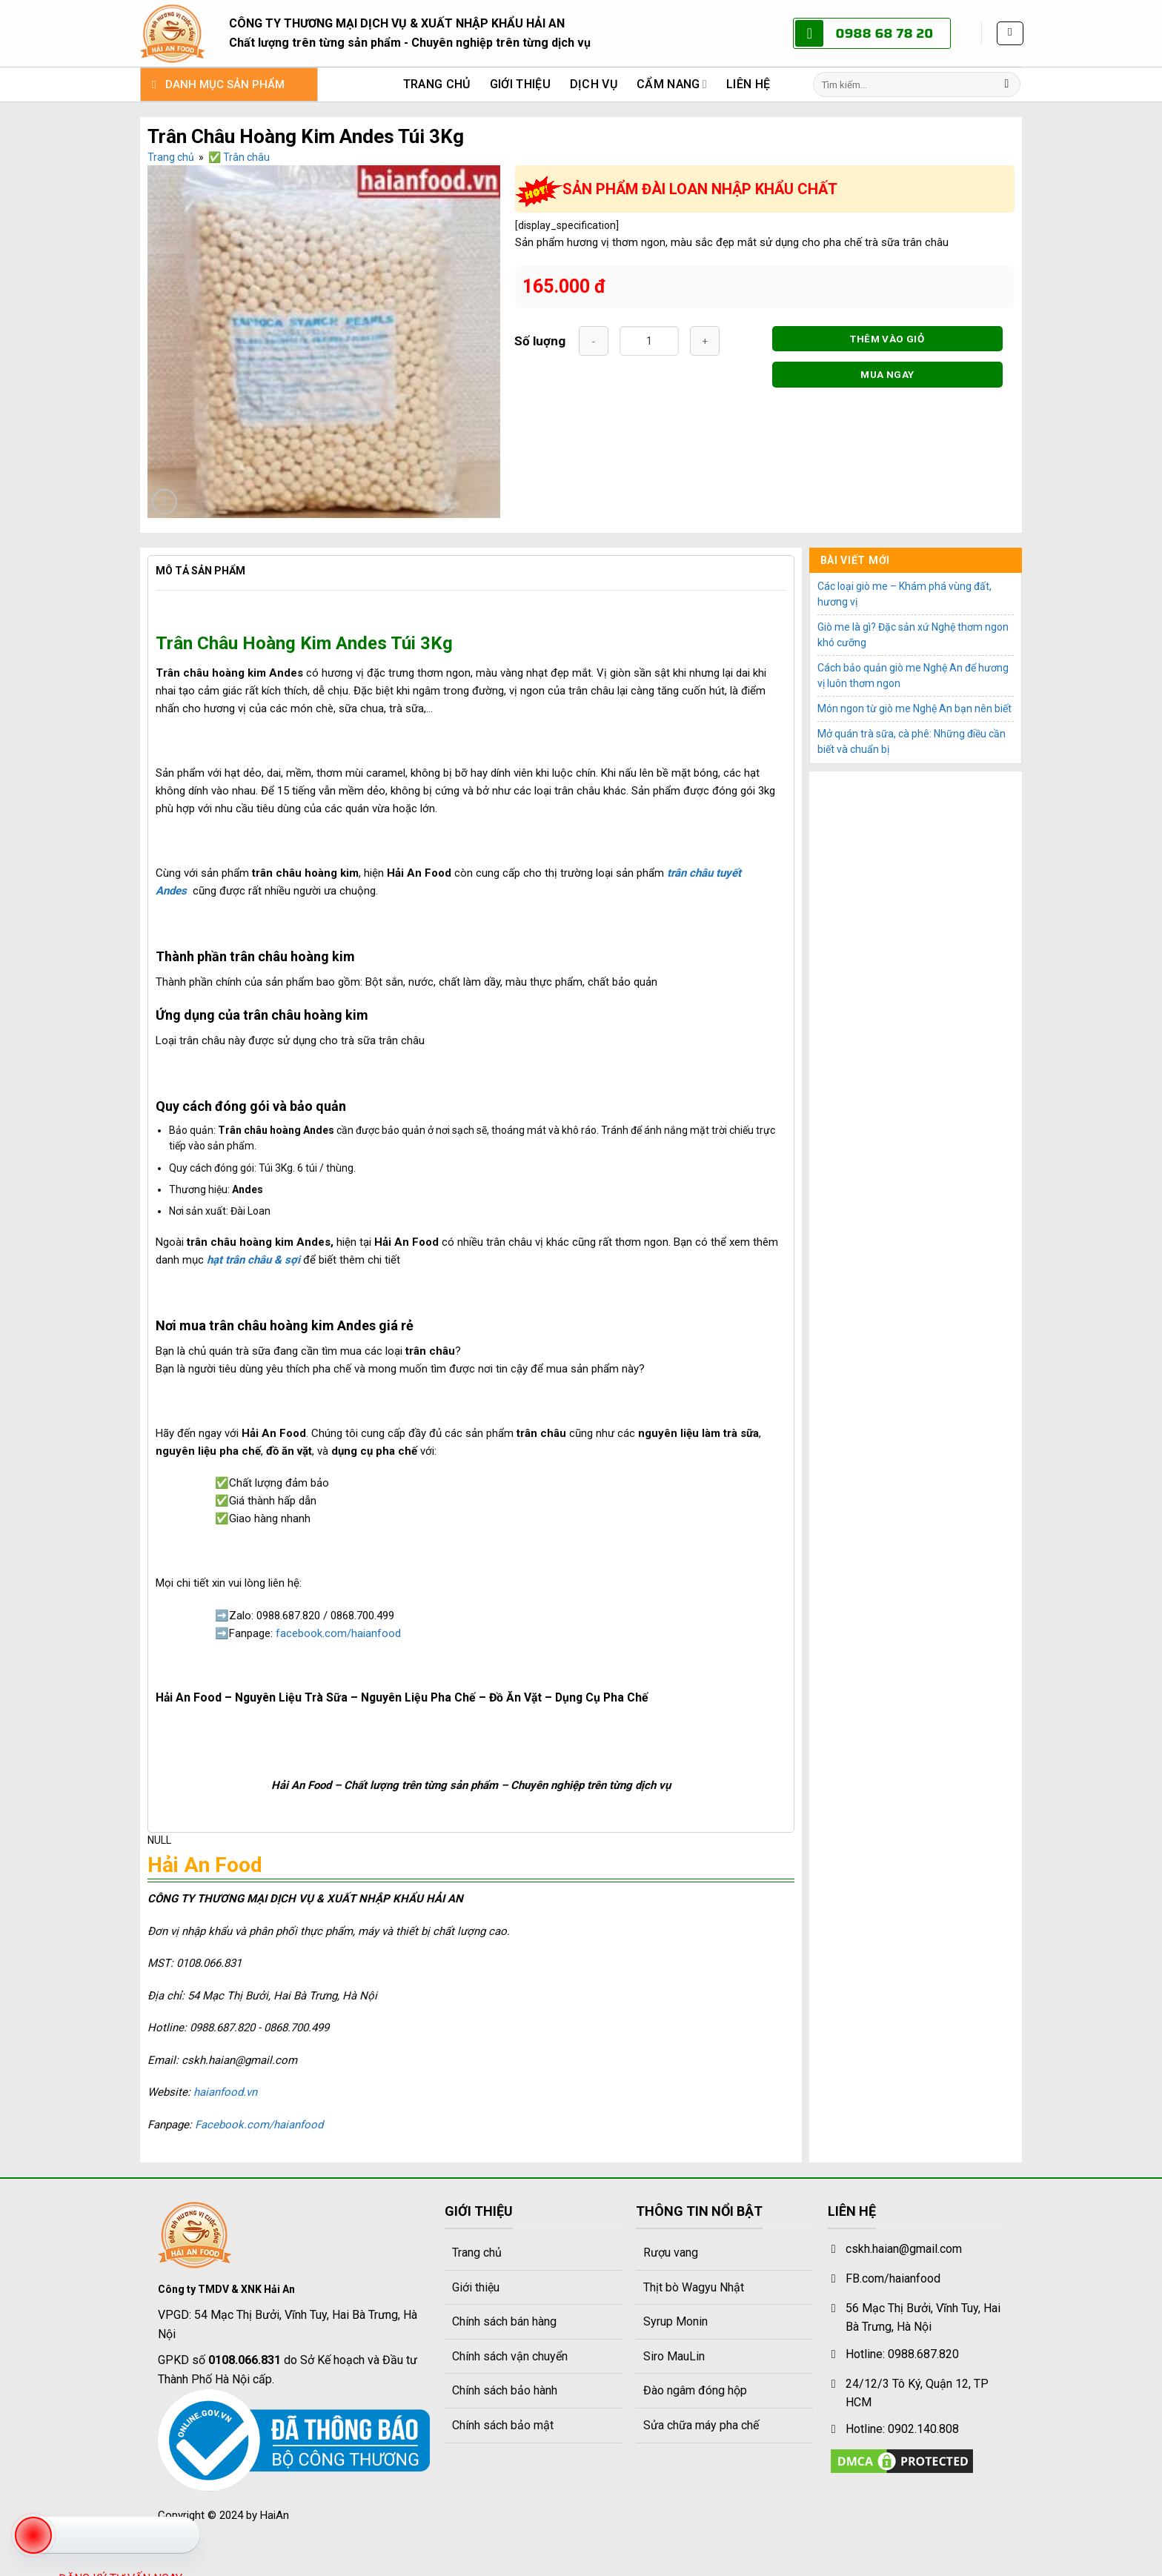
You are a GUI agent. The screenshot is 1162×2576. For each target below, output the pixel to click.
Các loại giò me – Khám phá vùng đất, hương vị (904, 594)
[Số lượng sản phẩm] (649, 341)
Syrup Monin (675, 2321)
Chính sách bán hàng (504, 2321)
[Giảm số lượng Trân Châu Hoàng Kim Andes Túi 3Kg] (593, 341)
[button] (1010, 33)
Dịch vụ (593, 84)
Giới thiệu (520, 84)
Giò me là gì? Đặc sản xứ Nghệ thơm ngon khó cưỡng (913, 634)
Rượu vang (670, 2252)
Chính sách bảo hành (504, 2390)
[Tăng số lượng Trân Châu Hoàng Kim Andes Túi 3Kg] (705, 341)
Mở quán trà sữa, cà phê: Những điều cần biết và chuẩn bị (911, 741)
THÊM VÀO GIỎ (887, 339)
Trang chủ (437, 84)
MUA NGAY (887, 374)
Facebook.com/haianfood (259, 2124)
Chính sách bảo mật (503, 2425)
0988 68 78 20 (884, 33)
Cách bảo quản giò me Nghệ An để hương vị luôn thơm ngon (913, 675)
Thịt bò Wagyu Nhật (693, 2287)
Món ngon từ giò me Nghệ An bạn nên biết (914, 708)
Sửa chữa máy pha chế (701, 2425)
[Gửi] (1007, 84)
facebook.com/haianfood (338, 1633)
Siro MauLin (674, 2356)
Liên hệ (748, 84)
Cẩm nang (672, 84)
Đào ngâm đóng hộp (695, 2390)
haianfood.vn (225, 2092)
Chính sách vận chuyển (510, 2356)
